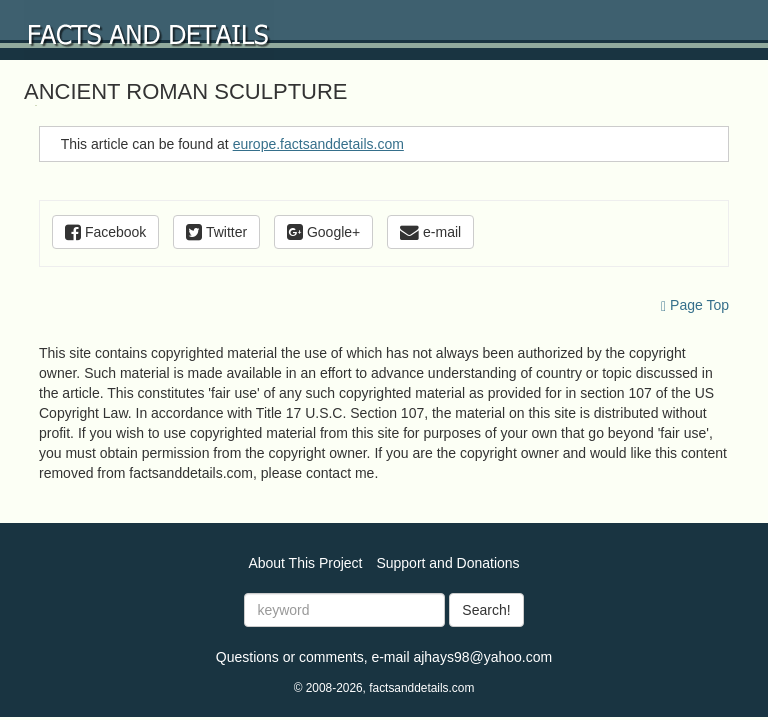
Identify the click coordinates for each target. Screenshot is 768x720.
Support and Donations (447, 563)
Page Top (695, 305)
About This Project (305, 563)
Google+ (323, 232)
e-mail (430, 232)
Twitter (216, 232)
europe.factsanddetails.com (318, 144)
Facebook (105, 232)
